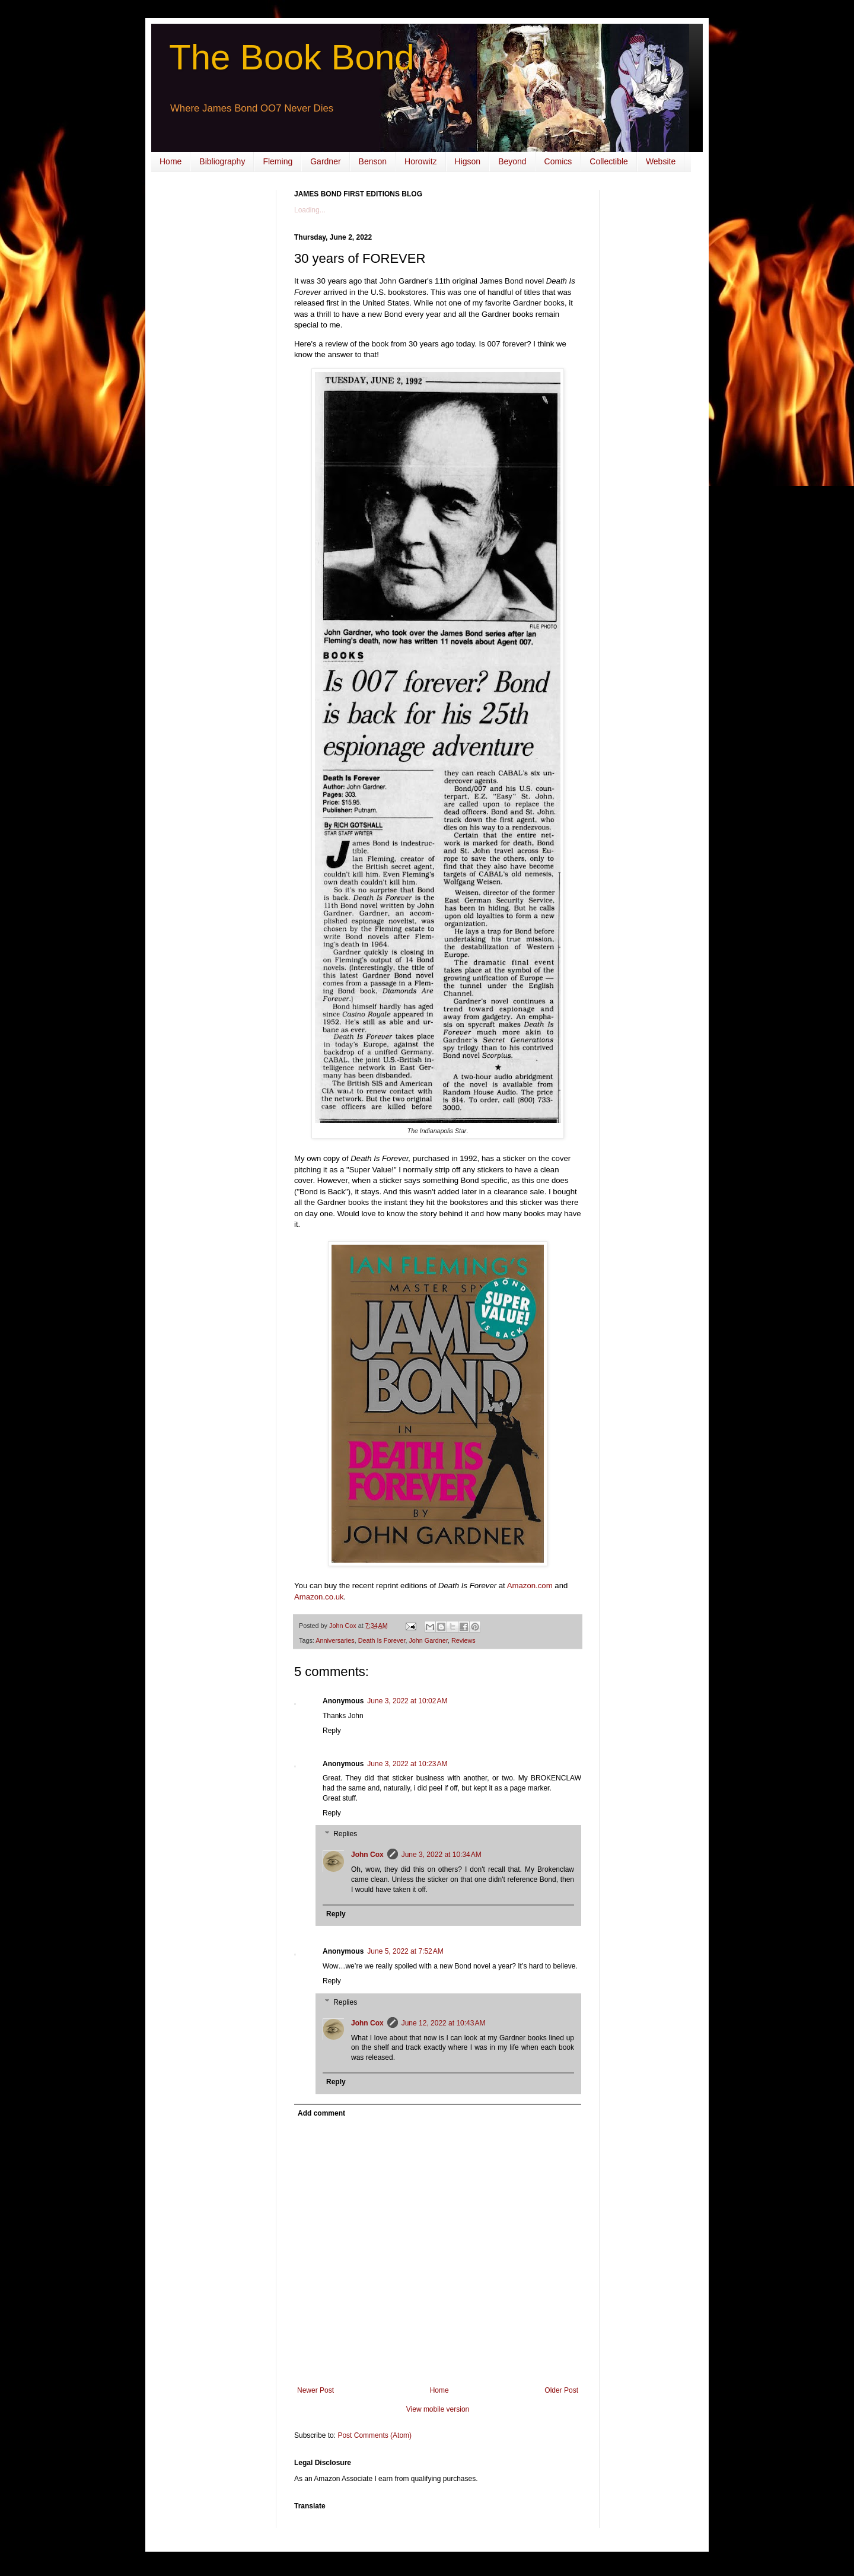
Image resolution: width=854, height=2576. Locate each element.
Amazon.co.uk (319, 1596)
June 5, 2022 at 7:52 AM (405, 1951)
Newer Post (315, 2390)
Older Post (561, 2390)
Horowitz (420, 161)
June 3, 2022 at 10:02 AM (407, 1701)
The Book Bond (292, 57)
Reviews (463, 1640)
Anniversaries (335, 1640)
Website (660, 161)
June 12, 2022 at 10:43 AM (443, 2023)
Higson (468, 161)
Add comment (321, 2113)
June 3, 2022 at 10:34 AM (441, 1854)
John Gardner (428, 1640)
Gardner (325, 161)
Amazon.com (530, 1585)
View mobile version (438, 2409)
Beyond (512, 161)
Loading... (310, 210)
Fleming (277, 161)
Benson (373, 161)
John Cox (367, 1854)
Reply (332, 1730)
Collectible (608, 161)
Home (170, 161)
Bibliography (222, 161)
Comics (558, 161)
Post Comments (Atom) (374, 2435)
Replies (345, 1834)
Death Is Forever (382, 1640)
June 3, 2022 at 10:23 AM (407, 1764)
